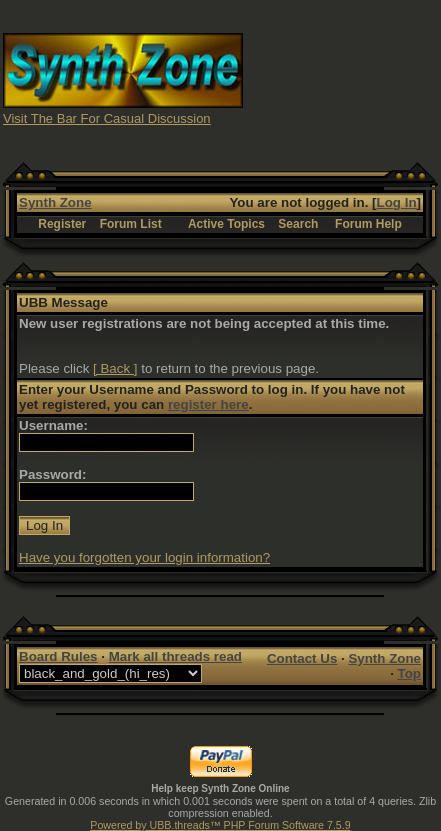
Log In (397, 202)
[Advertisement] (342, 78)
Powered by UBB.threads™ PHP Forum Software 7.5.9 (220, 825)
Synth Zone (55, 202)
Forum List (131, 224)
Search (298, 224)
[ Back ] (115, 368)
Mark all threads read (175, 656)
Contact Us (302, 658)
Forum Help (368, 224)
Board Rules (58, 656)
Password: (52, 474)
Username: (53, 425)
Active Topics (226, 224)
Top (409, 673)
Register (62, 224)
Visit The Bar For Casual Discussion (107, 118)
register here (208, 404)
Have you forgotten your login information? (144, 557)
